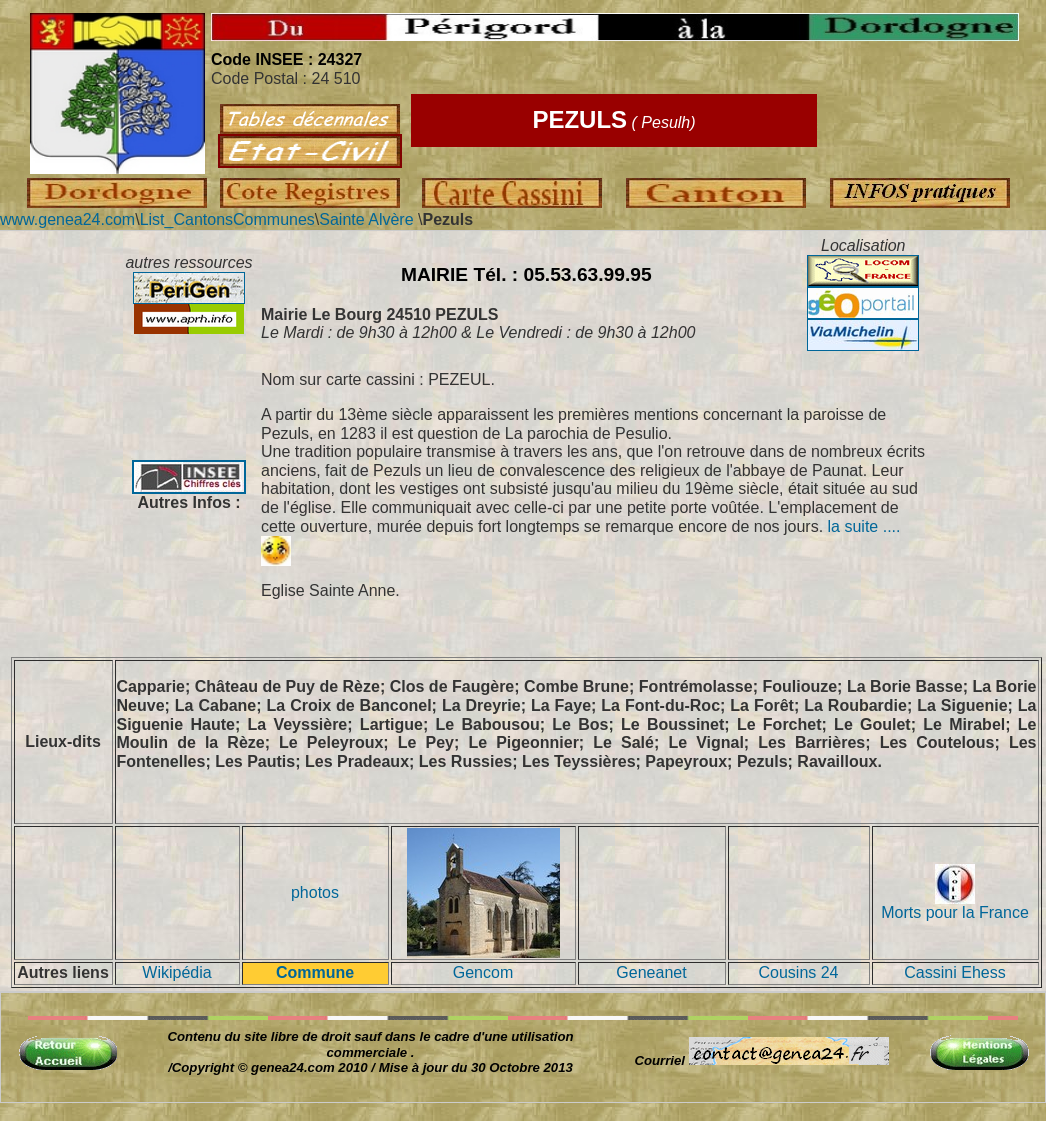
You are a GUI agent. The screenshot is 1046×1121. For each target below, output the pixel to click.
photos (315, 892)
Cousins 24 (798, 972)
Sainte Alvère (368, 219)
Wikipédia (176, 972)
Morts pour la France (955, 905)
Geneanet (651, 972)
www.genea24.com (67, 219)
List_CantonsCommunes (227, 219)
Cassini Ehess (954, 972)
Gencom (483, 972)
